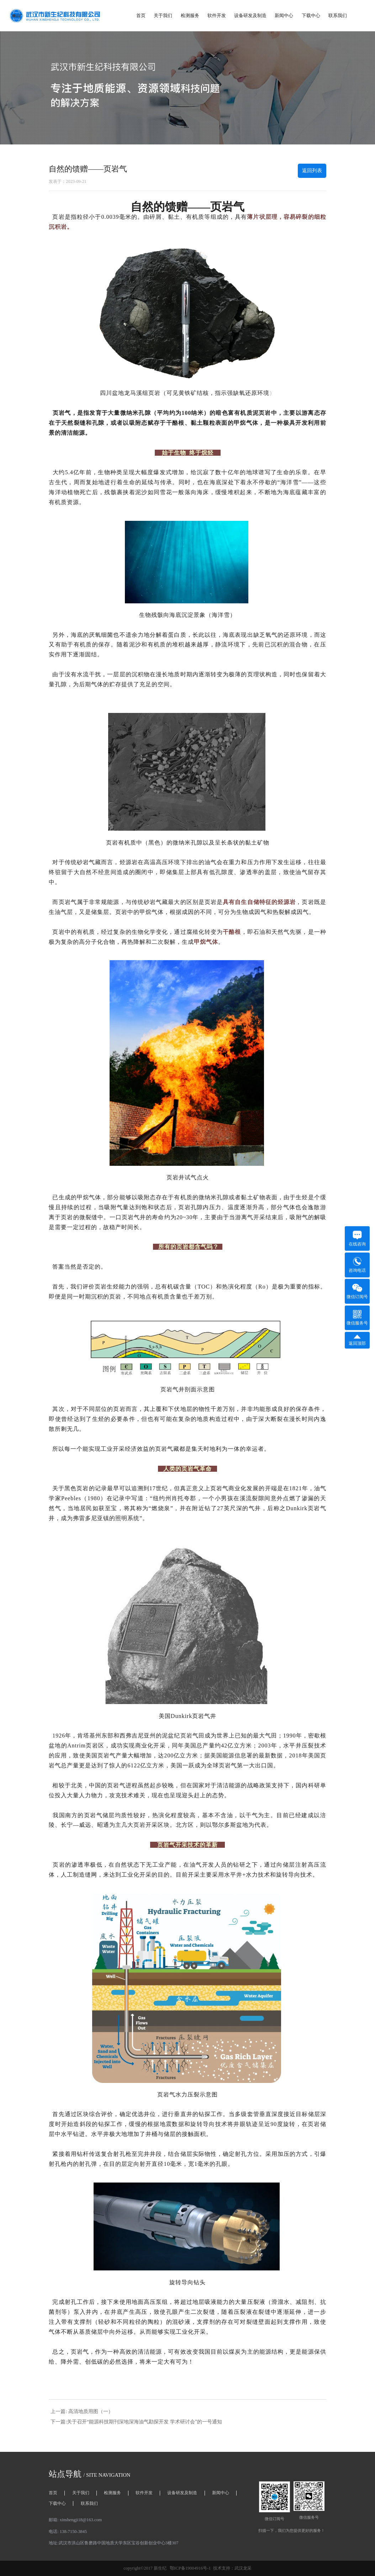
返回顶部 (357, 1340)
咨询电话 (357, 1265)
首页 (141, 15)
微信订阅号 (357, 1291)
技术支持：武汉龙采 (232, 2568)
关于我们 (163, 15)
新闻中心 (284, 15)
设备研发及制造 (250, 15)
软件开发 (216, 15)
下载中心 (311, 15)
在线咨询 (357, 1238)
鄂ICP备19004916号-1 (190, 2568)
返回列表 (312, 170)
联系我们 (337, 15)
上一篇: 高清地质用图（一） (82, 2411)
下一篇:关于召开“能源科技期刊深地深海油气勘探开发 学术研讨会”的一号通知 (136, 2421)
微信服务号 (357, 1318)
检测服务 (190, 15)
